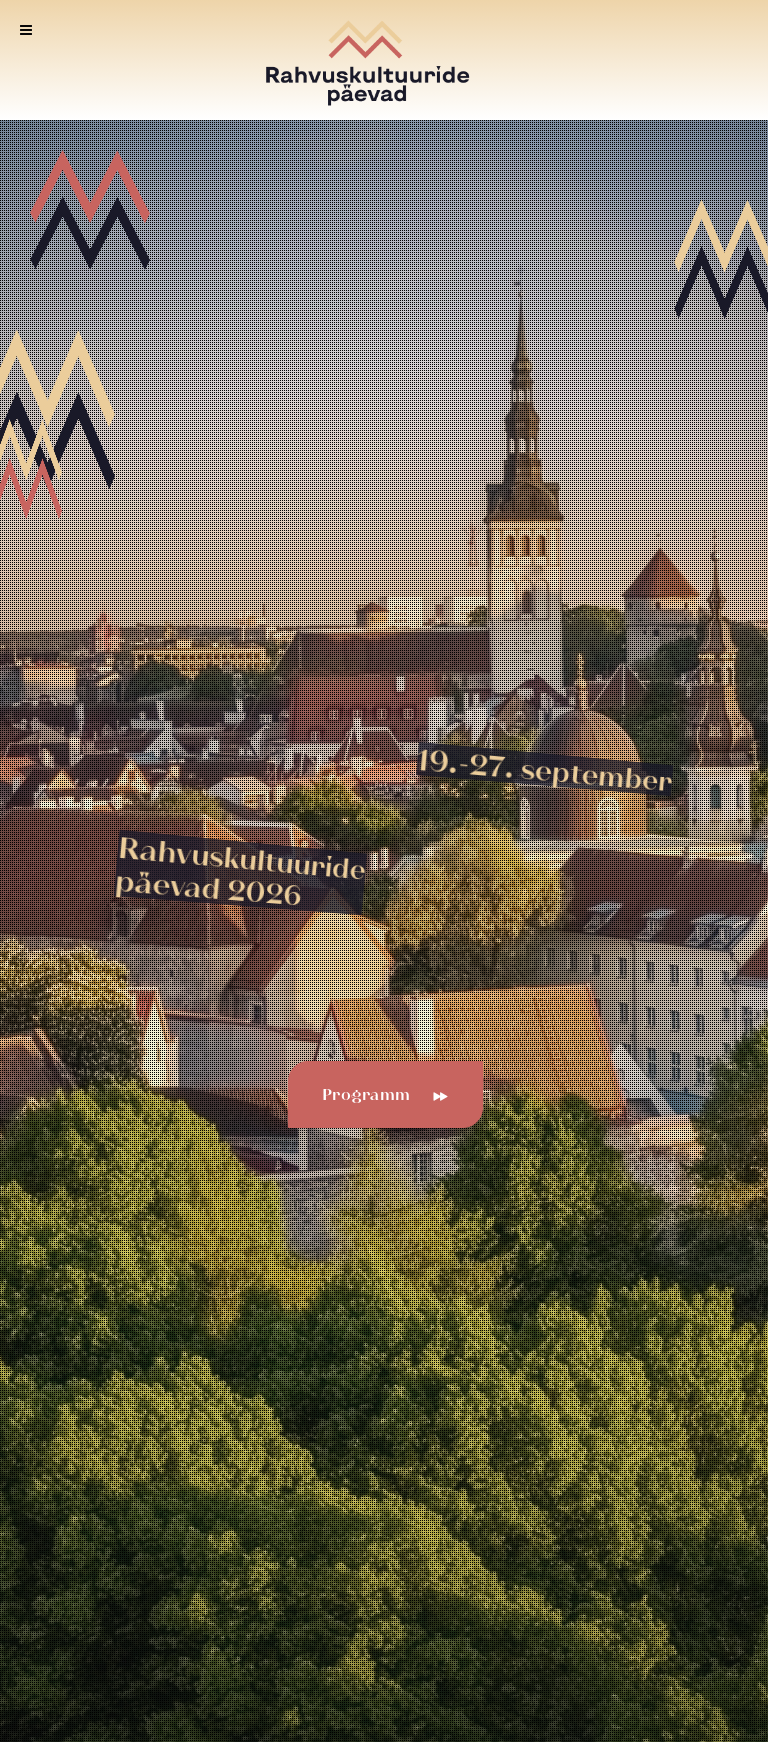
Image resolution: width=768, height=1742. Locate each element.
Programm (376, 1095)
